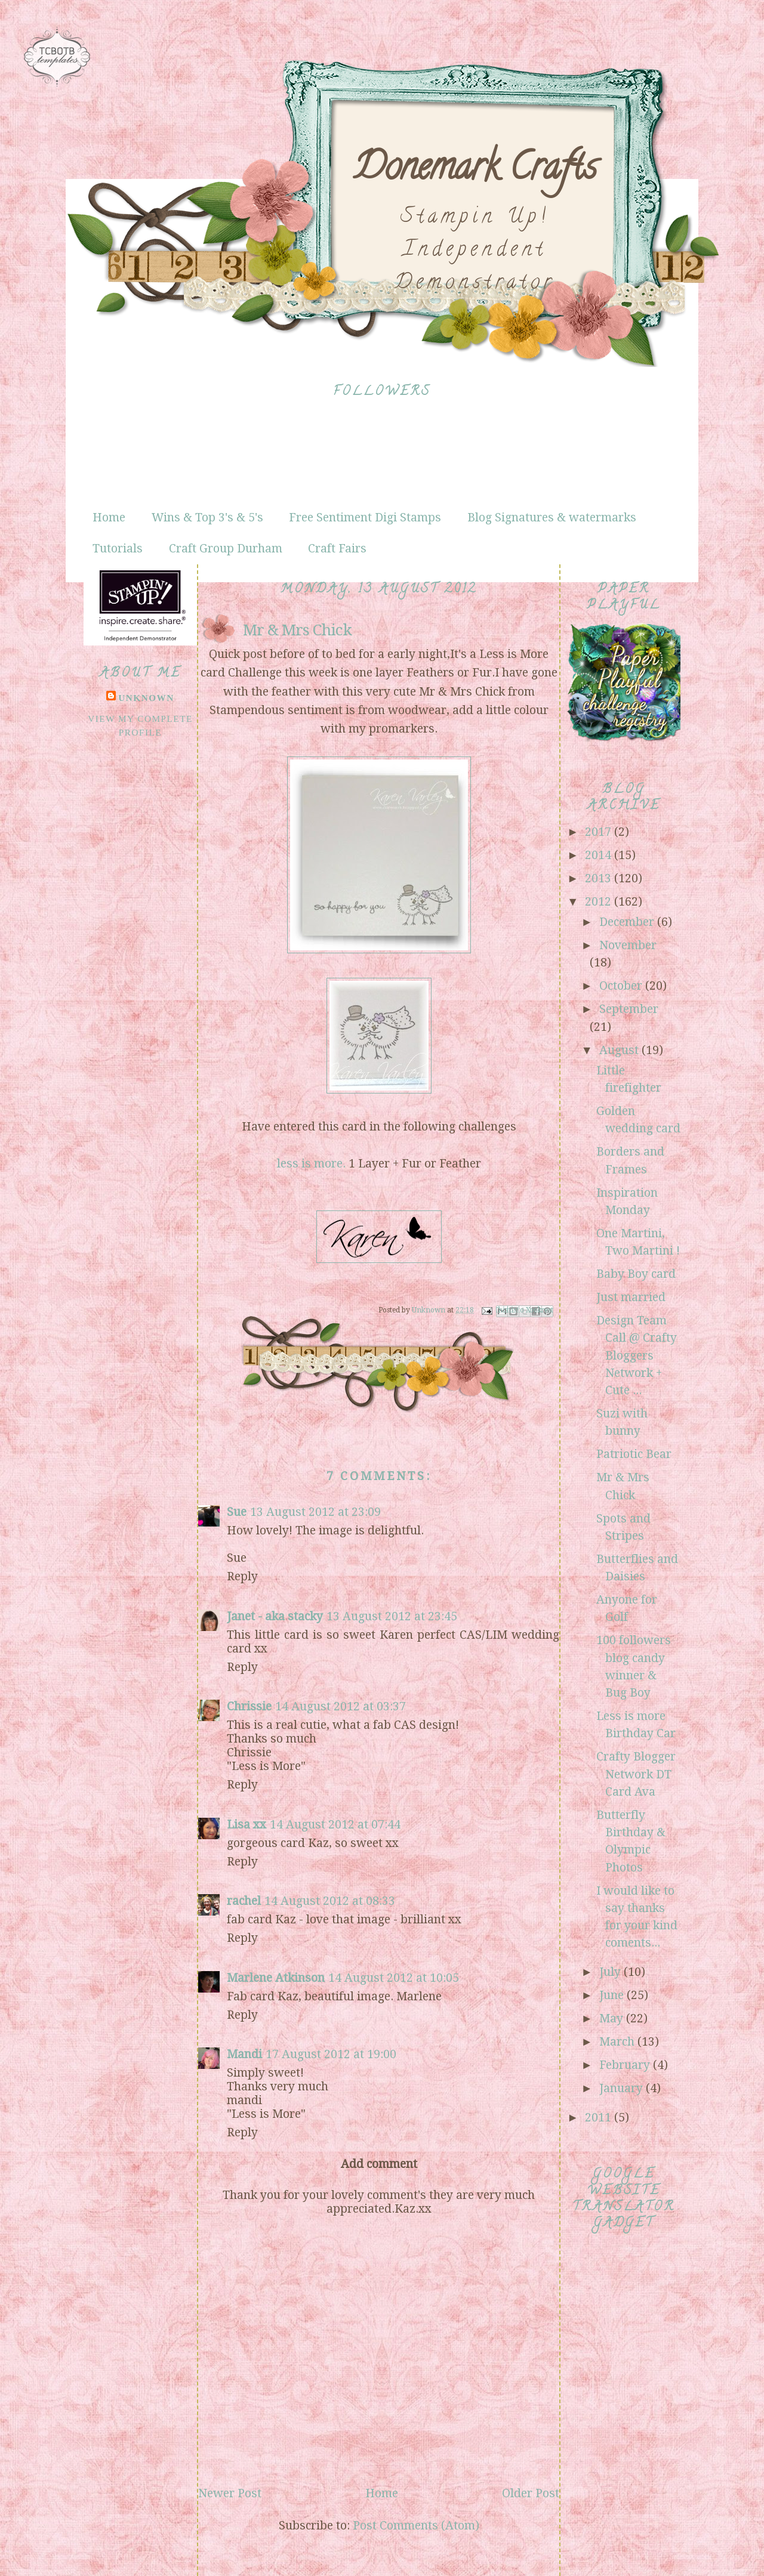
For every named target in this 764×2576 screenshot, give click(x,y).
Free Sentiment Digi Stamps (365, 517)
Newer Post (229, 2493)
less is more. (311, 1163)
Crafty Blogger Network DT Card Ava (636, 1774)
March (618, 2042)
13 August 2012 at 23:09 (315, 1512)
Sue (237, 1512)
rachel (244, 1901)
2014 (599, 855)
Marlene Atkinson (276, 1978)
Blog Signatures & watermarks (551, 517)
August (620, 1050)
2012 (599, 902)
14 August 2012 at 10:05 (393, 1978)
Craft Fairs (337, 548)
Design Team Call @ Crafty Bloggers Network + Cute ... (636, 1355)
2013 (599, 878)
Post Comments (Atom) (416, 2525)
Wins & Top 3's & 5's (207, 517)
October (622, 986)
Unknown (146, 698)
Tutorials (118, 548)
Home (109, 517)
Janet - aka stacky (275, 1616)
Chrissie (249, 1706)
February (626, 2065)
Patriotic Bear (633, 1454)
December (628, 922)
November (628, 945)
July (611, 1972)
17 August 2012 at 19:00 (331, 2054)
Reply (242, 1576)
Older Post (530, 2493)
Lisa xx (246, 1824)
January (622, 2088)
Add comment (379, 2164)
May (612, 2018)
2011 (599, 2117)
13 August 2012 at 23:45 (391, 1616)
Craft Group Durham (225, 548)
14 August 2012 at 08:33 (329, 1901)
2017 (599, 832)
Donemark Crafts (474, 170)
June (613, 1995)
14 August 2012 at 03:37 (340, 1706)
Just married (631, 1297)
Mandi (244, 2054)
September (628, 1009)
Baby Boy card (636, 1274)
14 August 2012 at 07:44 (335, 1824)
